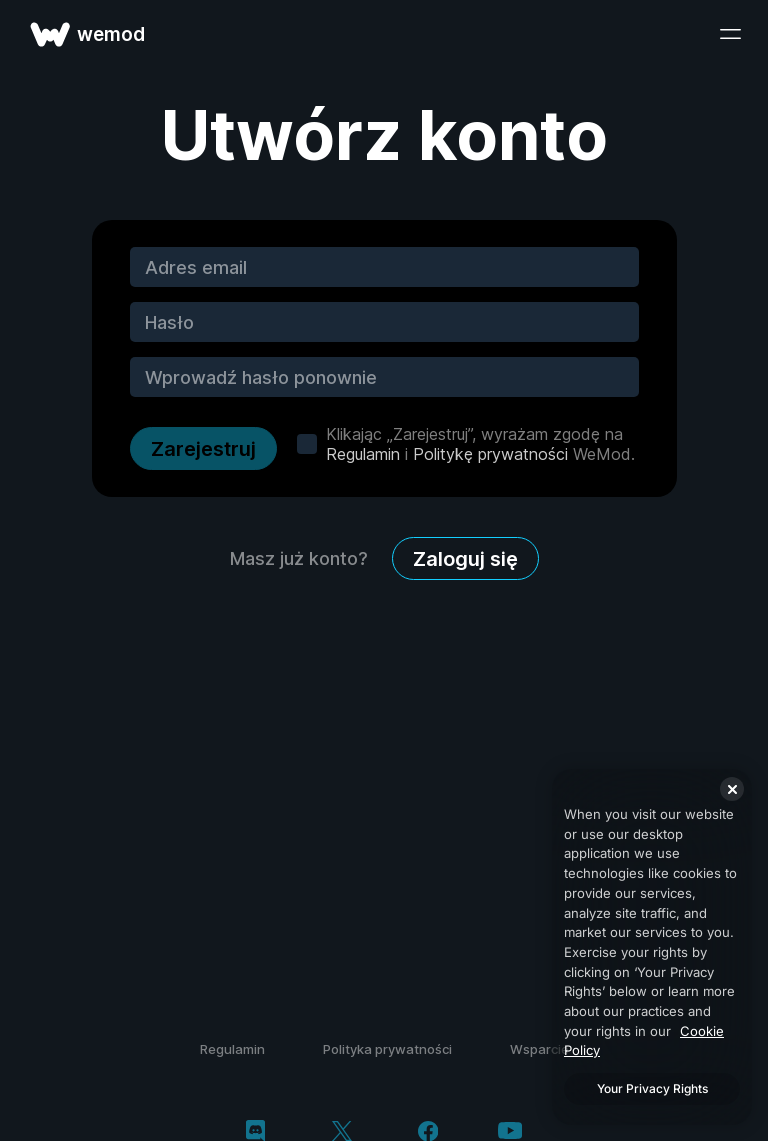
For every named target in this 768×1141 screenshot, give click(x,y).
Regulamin (363, 454)
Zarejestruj (203, 449)
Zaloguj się (465, 559)
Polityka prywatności (387, 1049)
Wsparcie (539, 1049)
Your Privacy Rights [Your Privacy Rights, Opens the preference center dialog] (652, 1088)
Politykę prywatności (490, 454)
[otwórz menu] (730, 34)
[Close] (732, 789)
